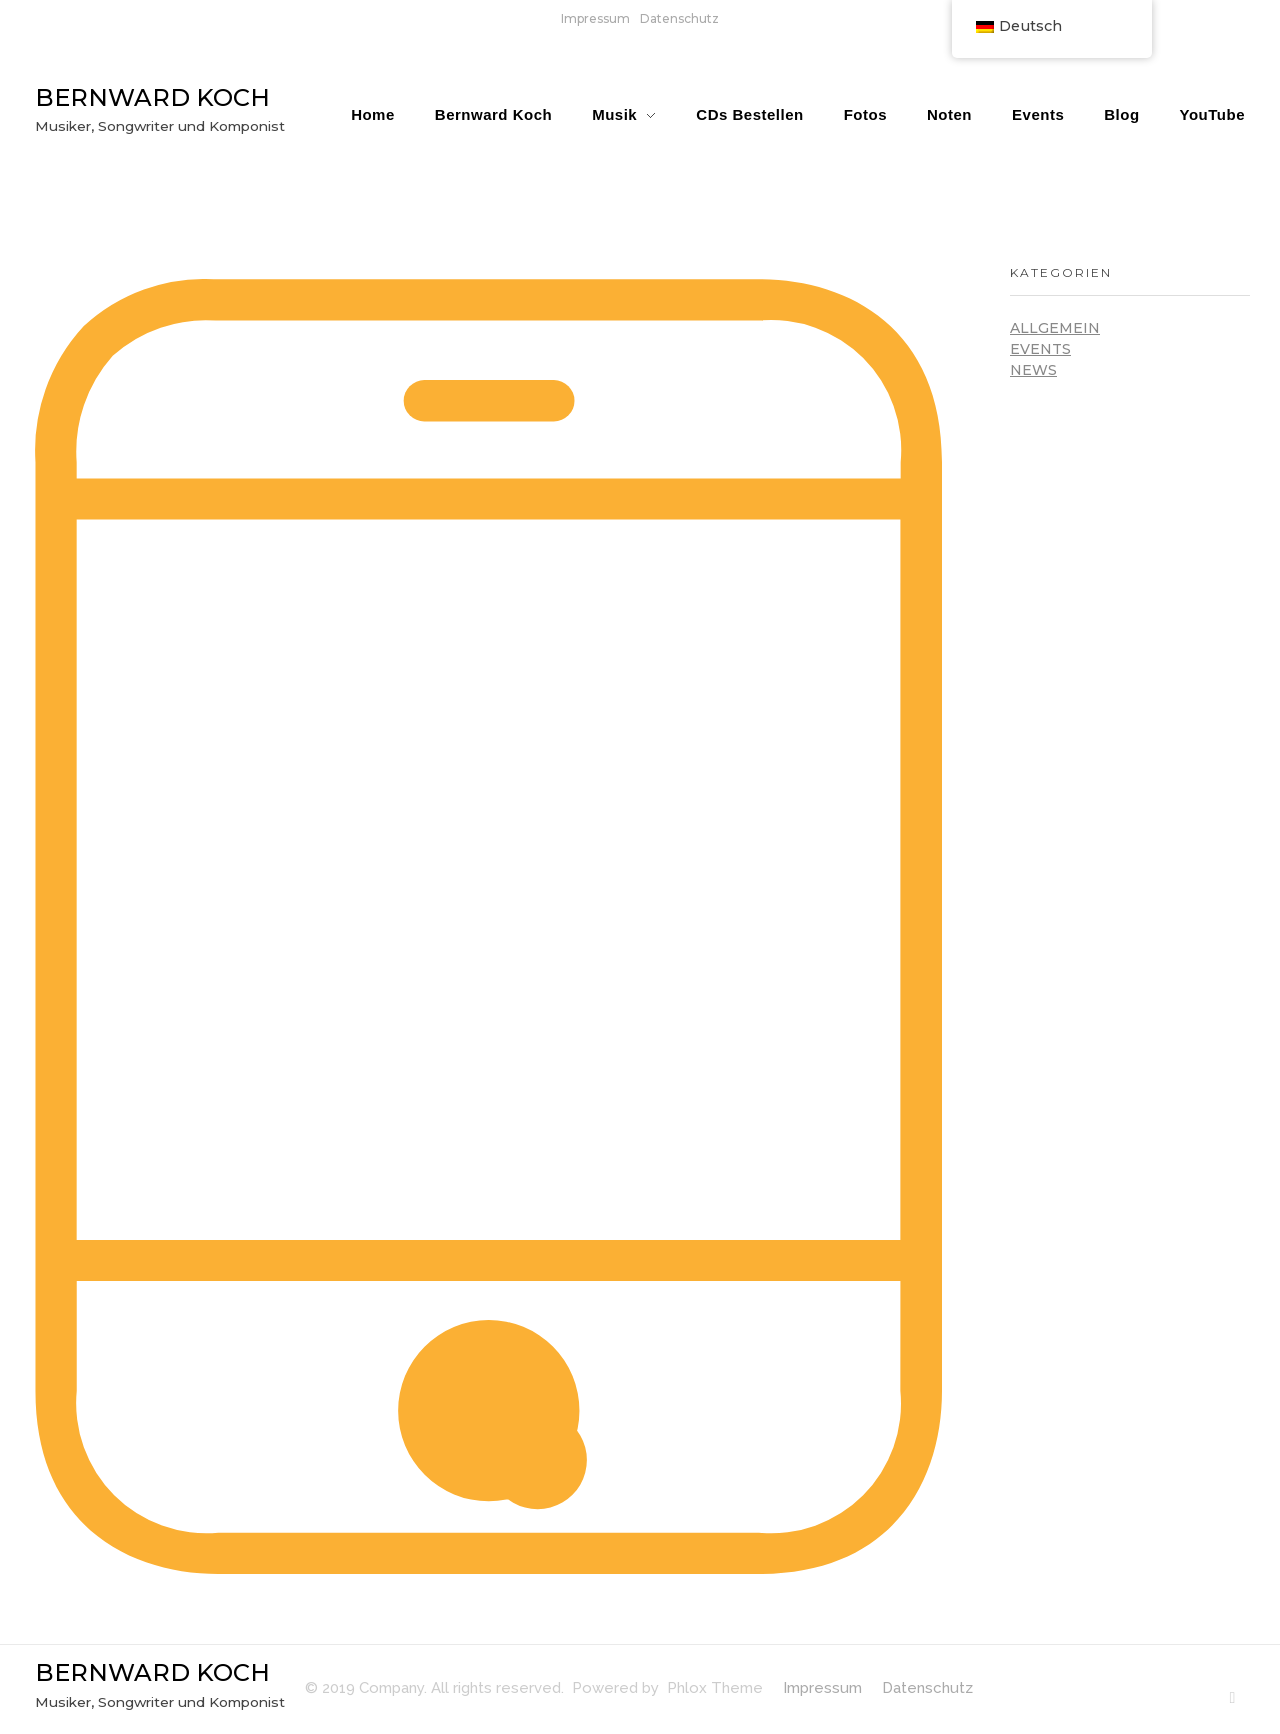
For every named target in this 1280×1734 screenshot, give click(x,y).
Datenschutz (679, 18)
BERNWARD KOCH (152, 97)
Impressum (595, 18)
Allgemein (1055, 328)
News (1033, 370)
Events (1040, 349)
